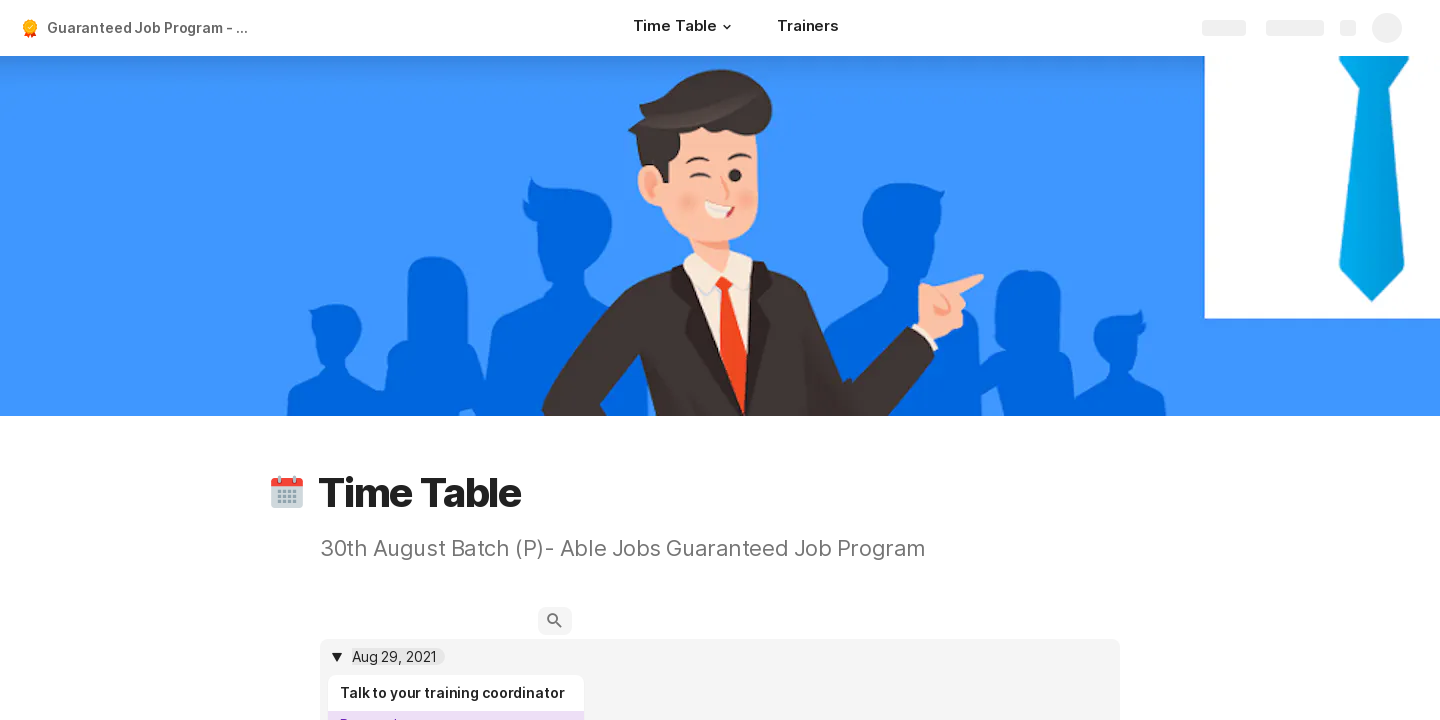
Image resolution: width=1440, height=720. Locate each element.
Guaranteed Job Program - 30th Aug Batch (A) (153, 27)
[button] (727, 27)
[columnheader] (720, 657)
